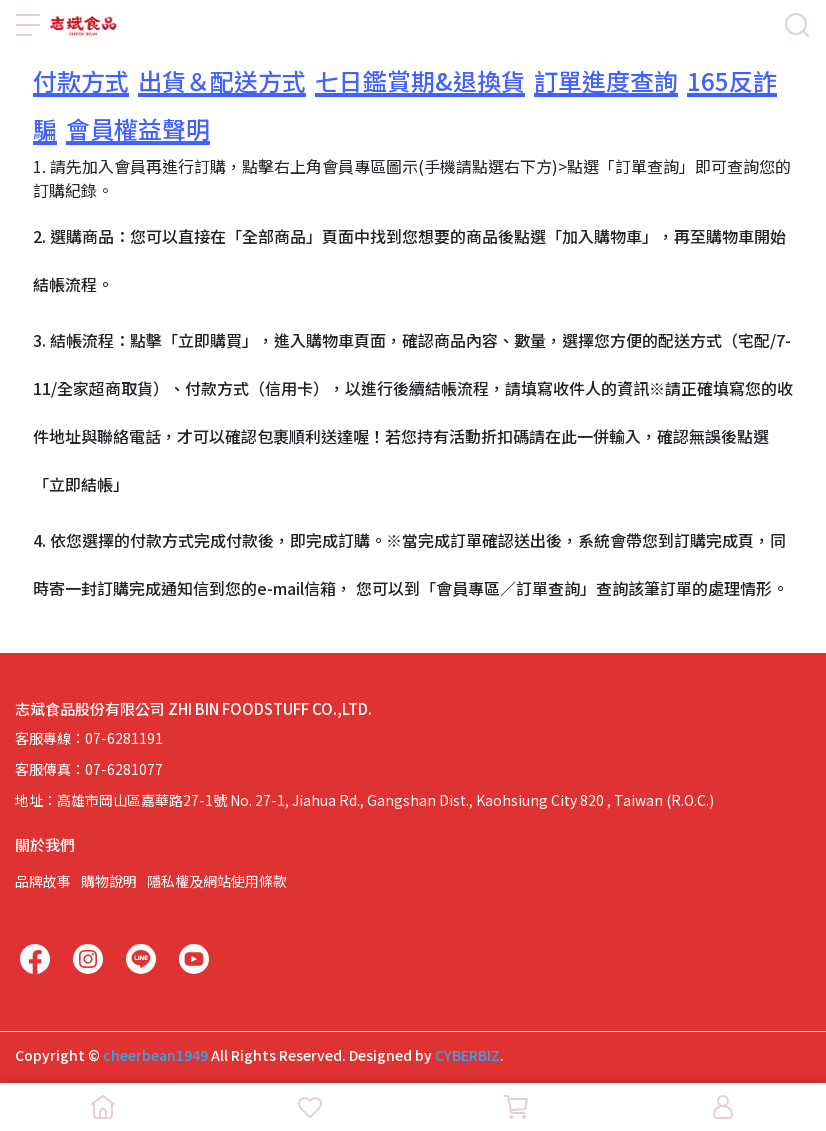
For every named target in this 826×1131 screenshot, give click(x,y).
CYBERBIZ (467, 1055)
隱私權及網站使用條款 (217, 881)
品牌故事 (43, 881)
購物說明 (109, 881)
